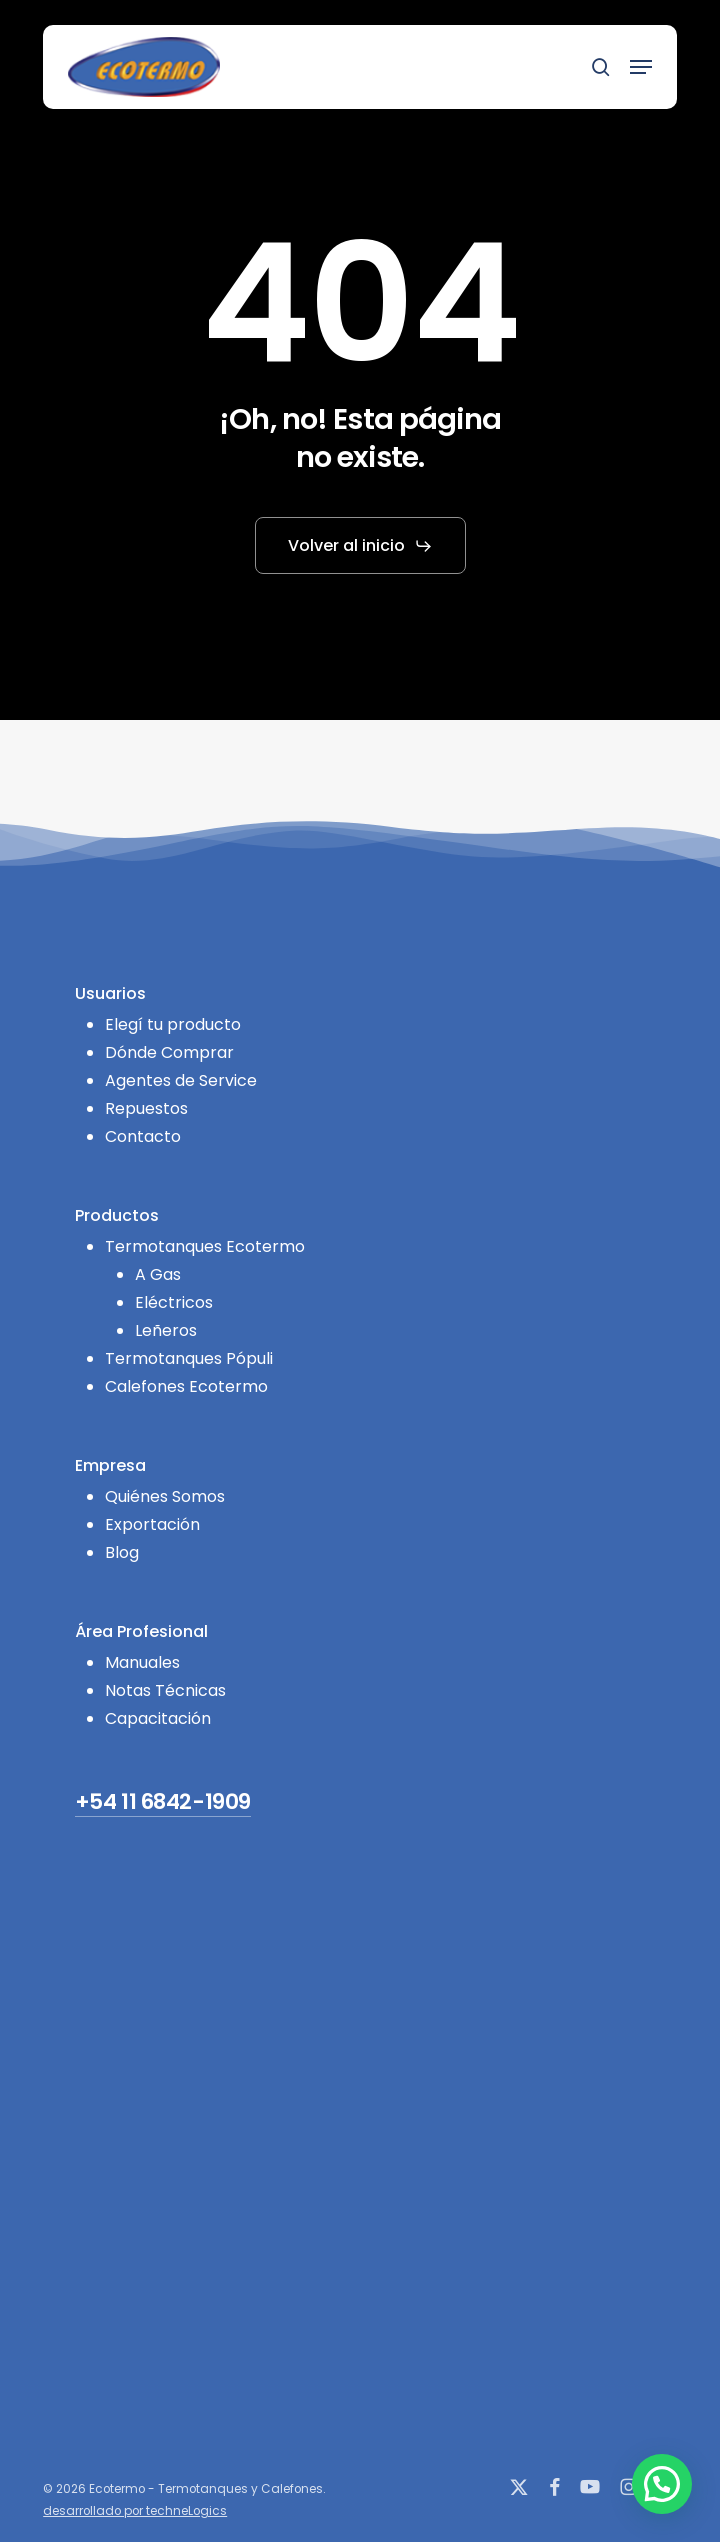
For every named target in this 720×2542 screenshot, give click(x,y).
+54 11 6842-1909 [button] (163, 1802)
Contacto (143, 1136)
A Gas (158, 1274)
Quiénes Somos (165, 1496)
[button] (641, 67)
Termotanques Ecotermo (205, 1246)
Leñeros (166, 1330)
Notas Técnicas (165, 1690)
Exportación (152, 1524)
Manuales (142, 1662)
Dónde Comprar (169, 1052)
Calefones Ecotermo (186, 1386)
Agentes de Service (181, 1080)
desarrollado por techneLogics (135, 2511)
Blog (122, 1552)
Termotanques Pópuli (189, 1358)
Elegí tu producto (173, 1024)
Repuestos (146, 1108)
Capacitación (158, 1718)
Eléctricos (174, 1302)
